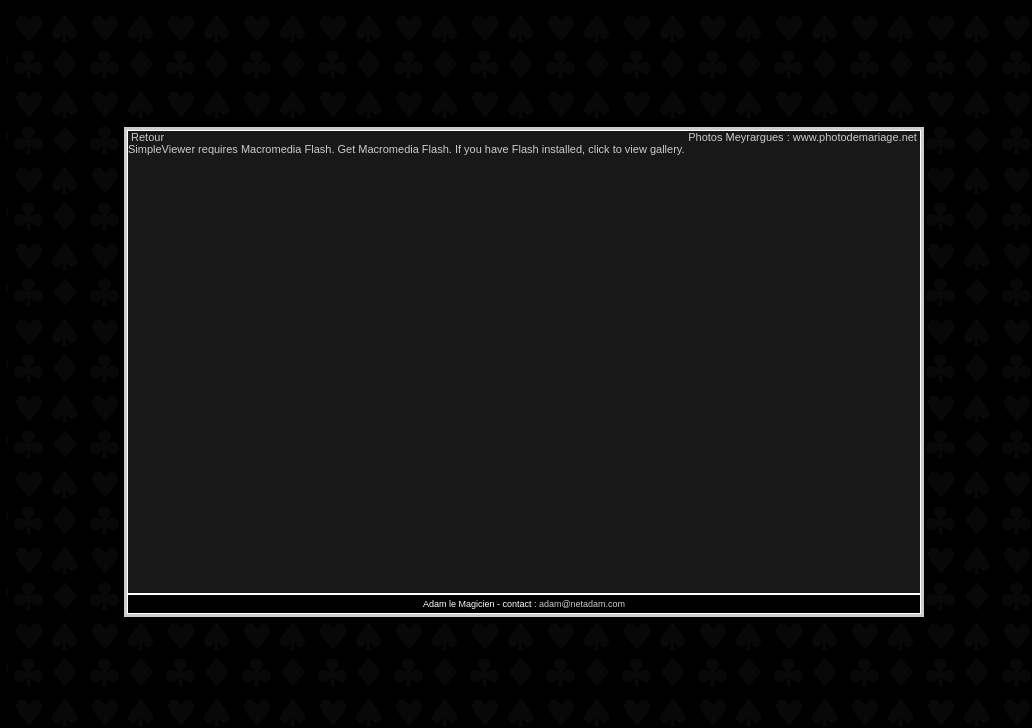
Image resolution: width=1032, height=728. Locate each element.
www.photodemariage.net (855, 137)
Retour (146, 137)
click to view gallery (634, 149)
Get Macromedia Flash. (395, 149)
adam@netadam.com (582, 604)
